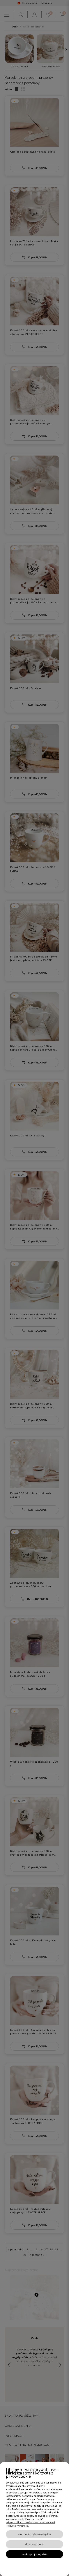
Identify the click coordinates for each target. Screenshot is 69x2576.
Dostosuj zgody (34, 2544)
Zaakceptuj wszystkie (34, 2554)
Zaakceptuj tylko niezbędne (34, 2534)
